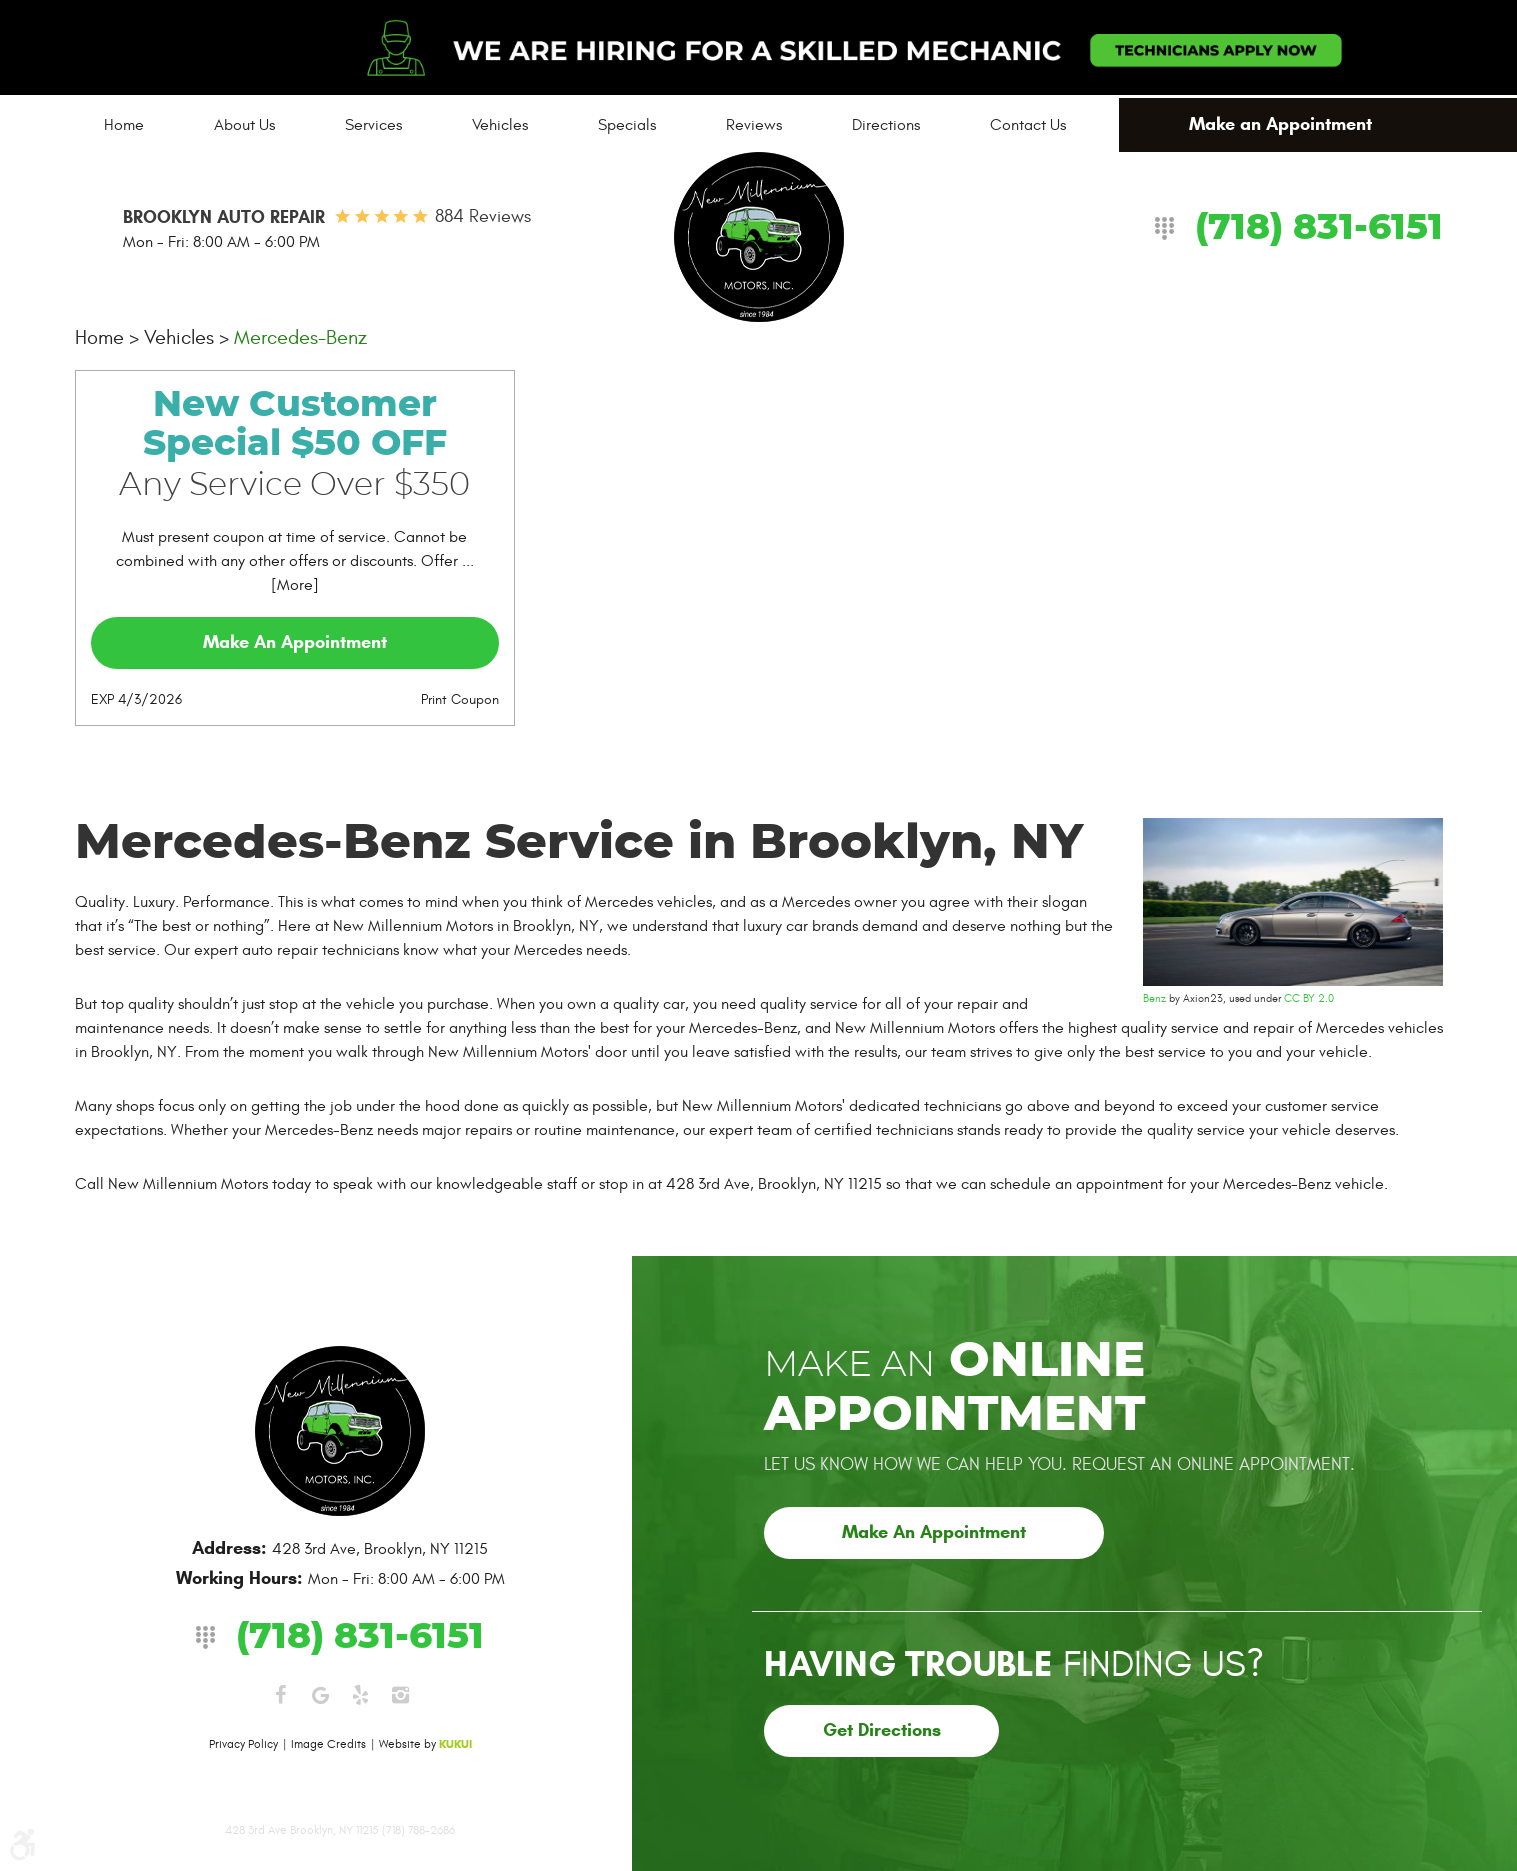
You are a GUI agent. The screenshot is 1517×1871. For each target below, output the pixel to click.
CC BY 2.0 (1309, 998)
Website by (425, 1744)
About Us (244, 125)
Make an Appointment (1280, 124)
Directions (886, 125)
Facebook (280, 1695)
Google (320, 1695)
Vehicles (500, 125)
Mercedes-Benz (300, 337)
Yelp (360, 1695)
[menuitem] (124, 125)
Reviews (754, 125)
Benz (1154, 998)
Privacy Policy (243, 1744)
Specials (627, 125)
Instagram (400, 1695)
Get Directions (882, 1730)
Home (124, 125)
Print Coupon (460, 699)
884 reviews (483, 216)
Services (373, 125)
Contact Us (1028, 125)
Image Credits (328, 1744)
